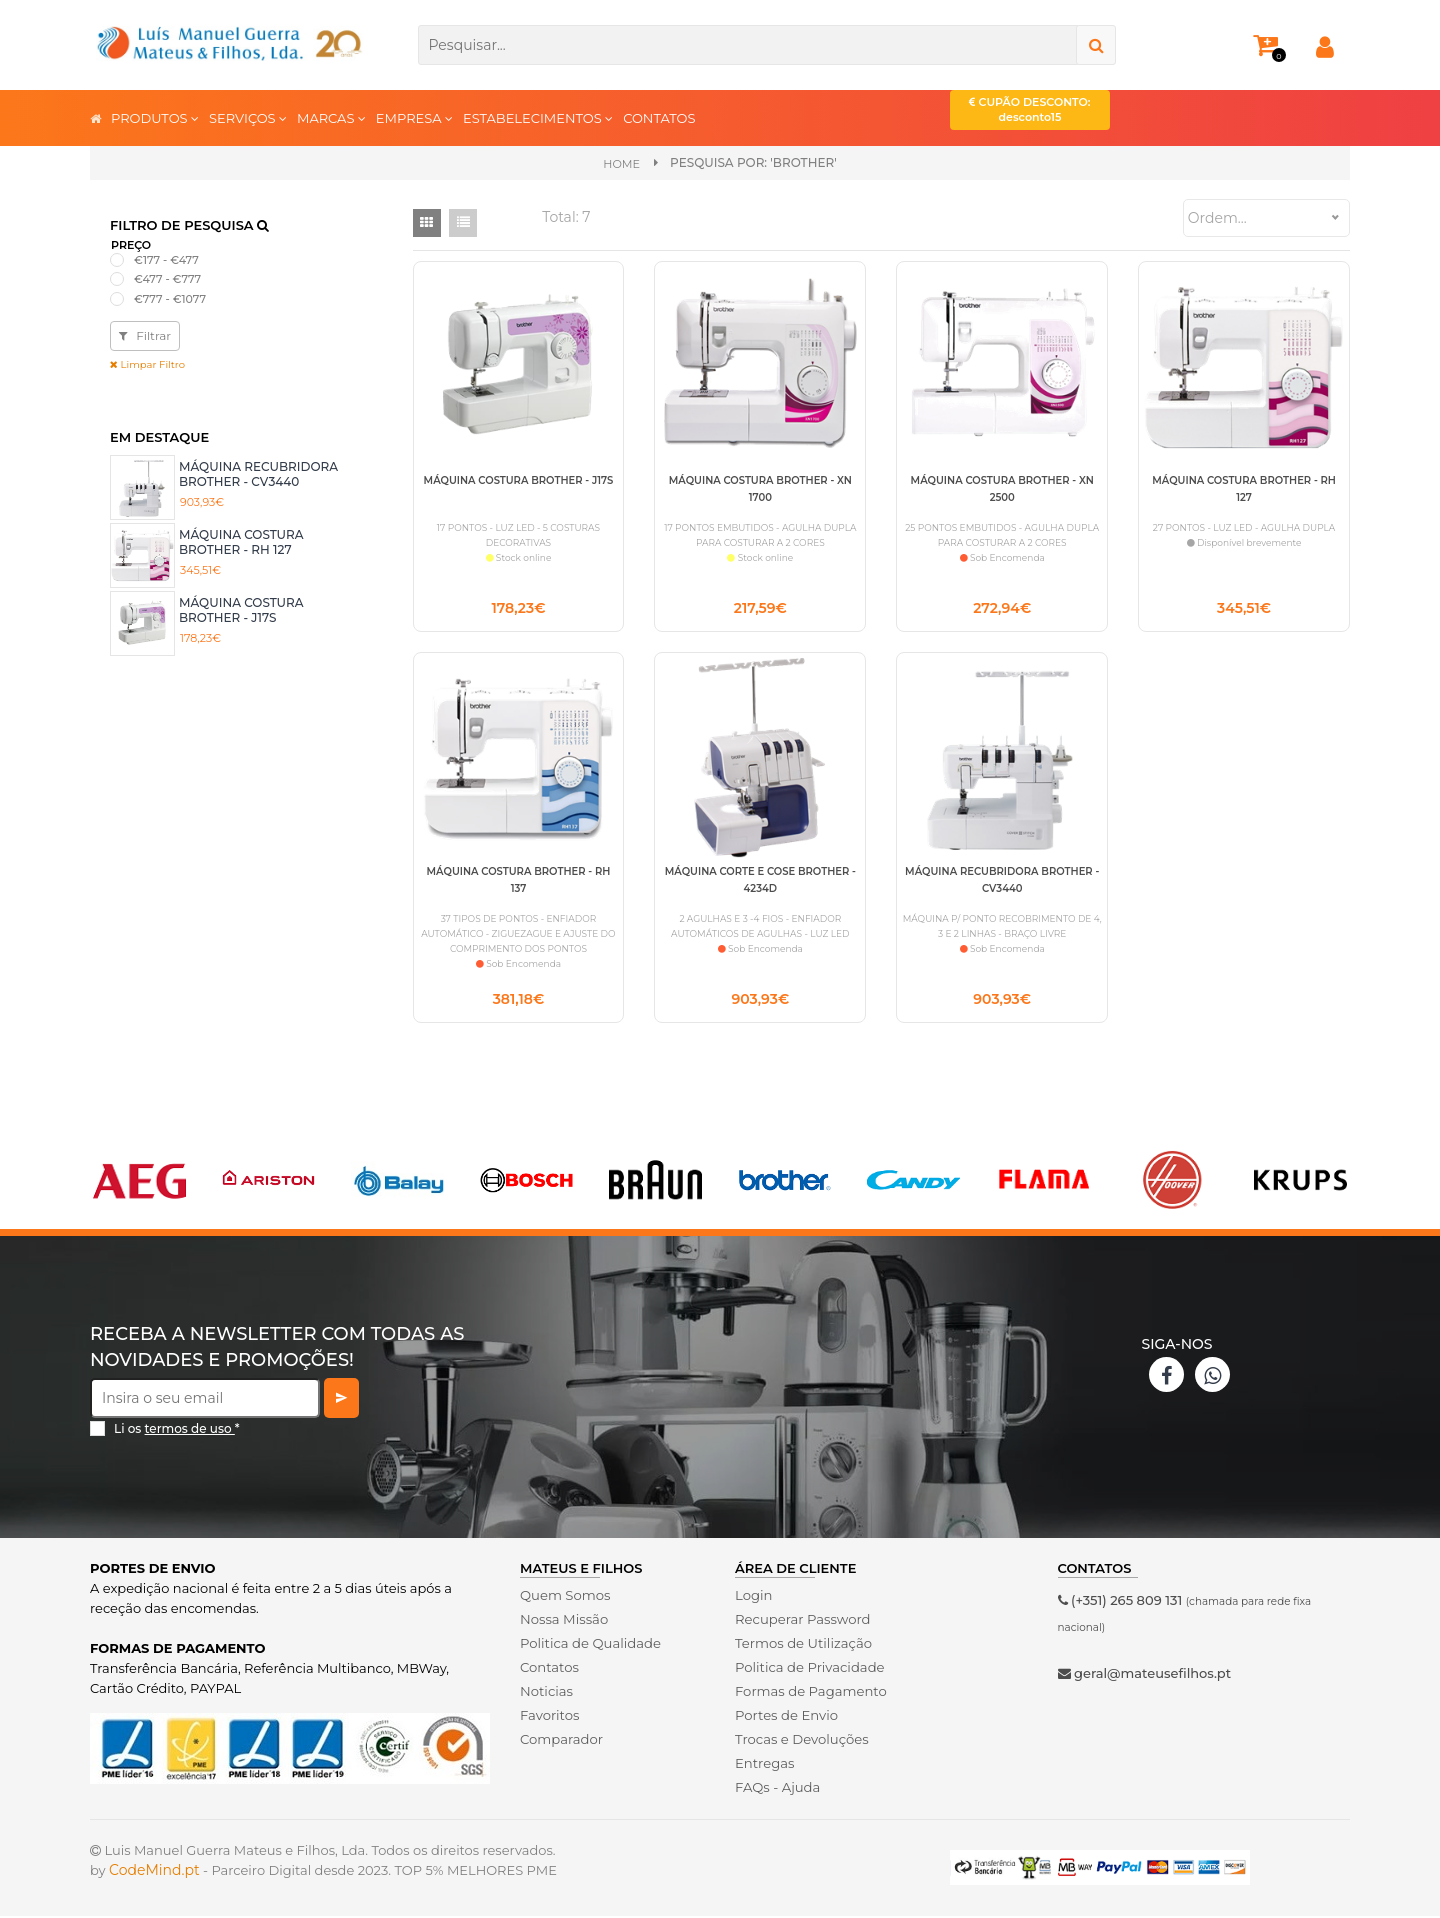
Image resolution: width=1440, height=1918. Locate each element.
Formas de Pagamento (810, 1693)
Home (621, 163)
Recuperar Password (802, 1621)
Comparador (561, 1741)
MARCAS (331, 117)
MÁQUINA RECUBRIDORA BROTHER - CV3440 (258, 473)
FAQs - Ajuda (777, 1789)
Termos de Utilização (802, 1645)
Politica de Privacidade (808, 1669)
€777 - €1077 (170, 299)
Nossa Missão (563, 1621)
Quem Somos (564, 1597)
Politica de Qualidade (589, 1645)
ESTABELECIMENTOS (538, 117)
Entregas (764, 1765)
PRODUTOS (155, 117)
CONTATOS (659, 118)
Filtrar (145, 335)
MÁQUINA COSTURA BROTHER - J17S (241, 609)
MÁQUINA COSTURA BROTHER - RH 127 (241, 541)
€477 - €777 (167, 279)
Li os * (177, 1430)
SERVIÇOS (248, 117)
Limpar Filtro (147, 364)
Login (753, 1597)
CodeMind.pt (154, 1872)
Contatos (549, 1669)
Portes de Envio (785, 1717)
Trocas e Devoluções (801, 1741)
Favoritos (549, 1717)
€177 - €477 (166, 260)
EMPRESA (414, 117)
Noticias (546, 1693)
